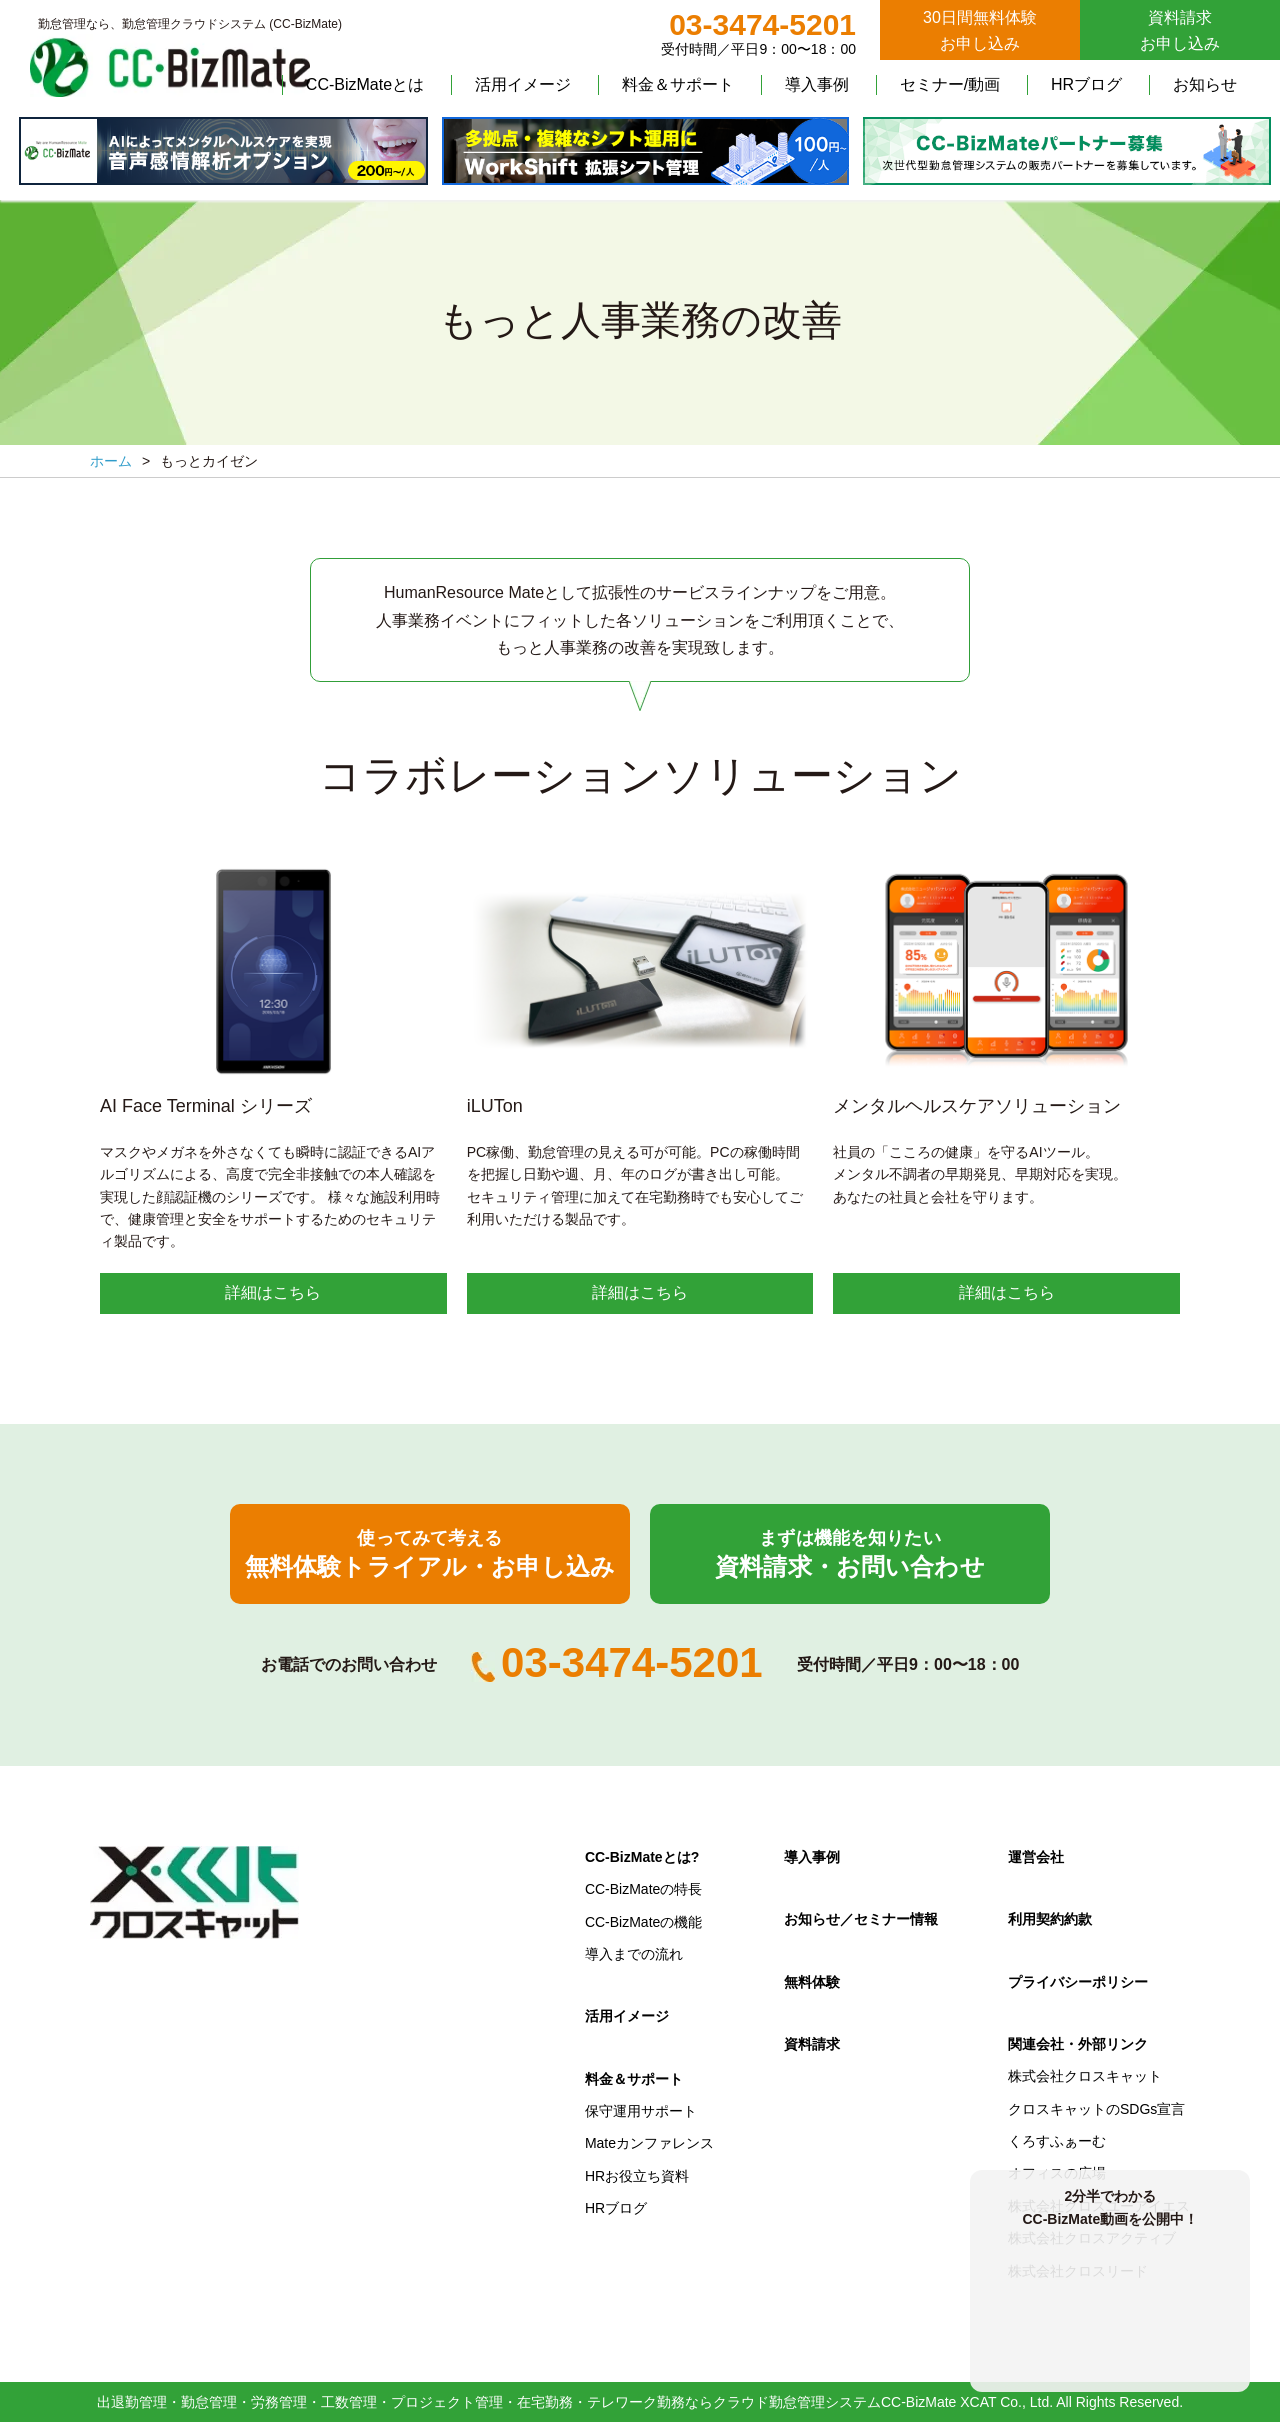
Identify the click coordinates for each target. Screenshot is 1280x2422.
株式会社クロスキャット (1085, 2076)
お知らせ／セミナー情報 (861, 1919)
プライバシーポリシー (1078, 1982)
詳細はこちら (273, 1292)
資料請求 (812, 2044)
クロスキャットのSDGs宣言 (1096, 2109)
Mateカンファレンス (649, 2143)
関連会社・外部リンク (1078, 2044)
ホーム (111, 461)
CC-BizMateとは (365, 84)
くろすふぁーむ (1057, 2141)
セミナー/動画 (950, 84)
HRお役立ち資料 (637, 2176)
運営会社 (1036, 1857)
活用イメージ (523, 84)
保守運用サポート (641, 2111)
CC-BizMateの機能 (643, 1922)
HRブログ (1086, 84)
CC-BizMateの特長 (643, 1889)
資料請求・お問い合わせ (850, 1554)
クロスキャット (195, 1893)
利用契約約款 (1050, 1919)
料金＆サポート (678, 84)
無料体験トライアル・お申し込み (430, 1554)
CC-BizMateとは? (642, 1857)
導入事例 (817, 84)
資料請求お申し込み (1180, 30)
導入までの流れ (634, 1954)
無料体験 (812, 1982)
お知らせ (1205, 84)
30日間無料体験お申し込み (980, 30)
